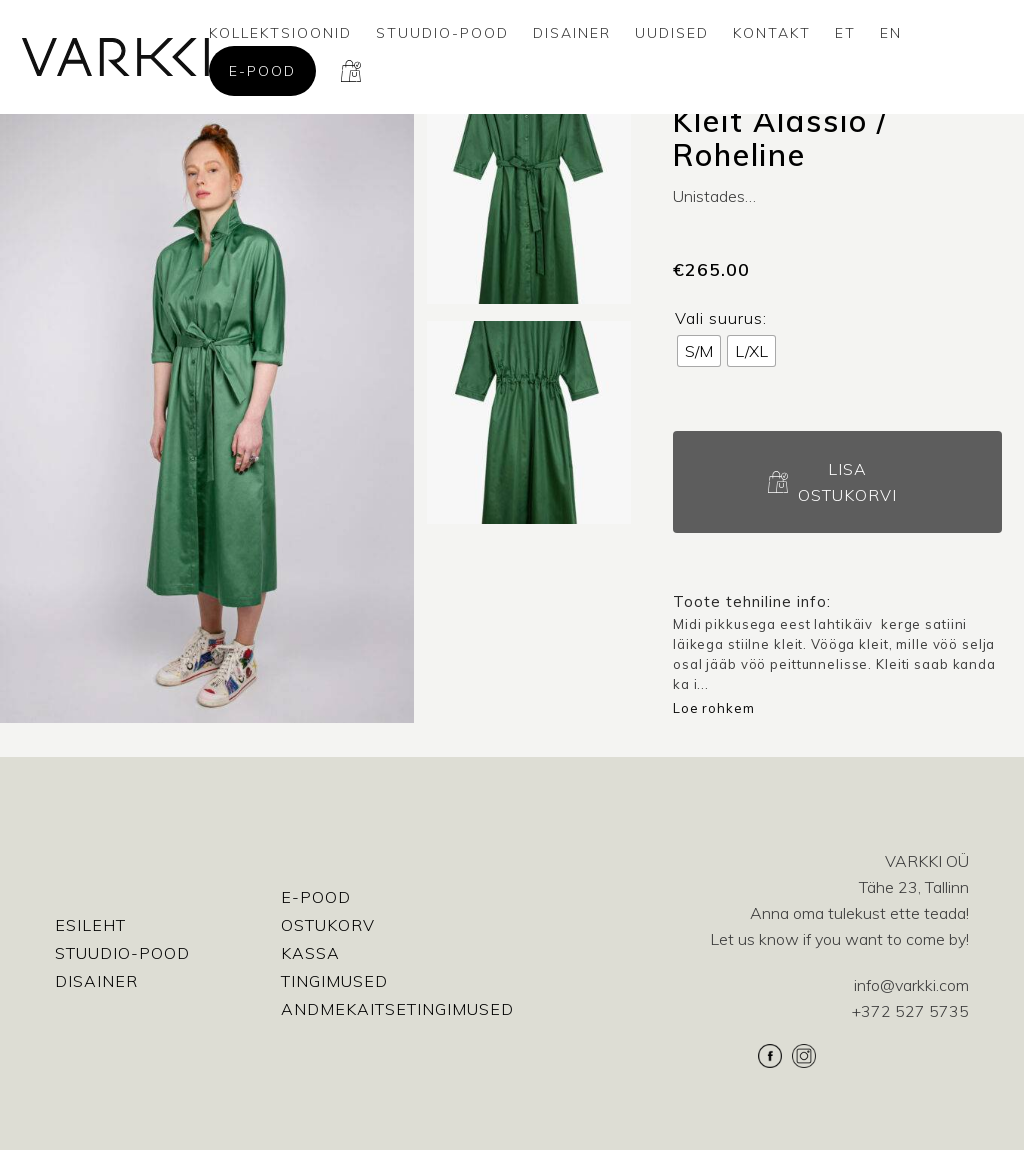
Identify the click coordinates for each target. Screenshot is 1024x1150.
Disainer (572, 33)
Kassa (310, 953)
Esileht (90, 925)
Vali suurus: (721, 318)
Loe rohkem (714, 708)
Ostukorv (328, 925)
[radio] (699, 351)
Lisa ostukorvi (847, 482)
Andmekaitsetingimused (397, 1009)
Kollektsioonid (280, 33)
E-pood (262, 71)
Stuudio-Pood (442, 33)
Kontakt (772, 33)
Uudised (672, 33)
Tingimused (334, 981)
